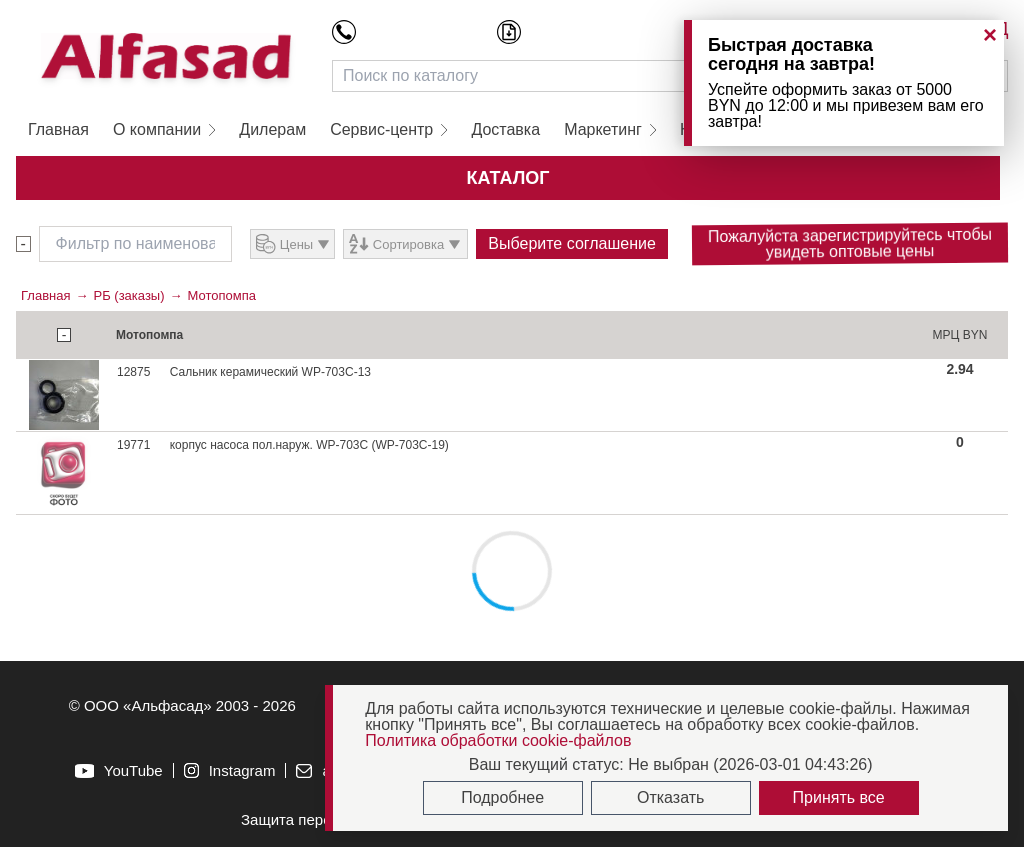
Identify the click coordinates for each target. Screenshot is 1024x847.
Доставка (505, 129)
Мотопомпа (222, 295)
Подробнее (502, 797)
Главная (58, 129)
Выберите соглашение (572, 243)
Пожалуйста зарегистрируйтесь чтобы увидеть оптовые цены (850, 243)
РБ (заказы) (128, 295)
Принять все (839, 797)
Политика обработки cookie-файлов (498, 740)
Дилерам (272, 129)
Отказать (670, 797)
